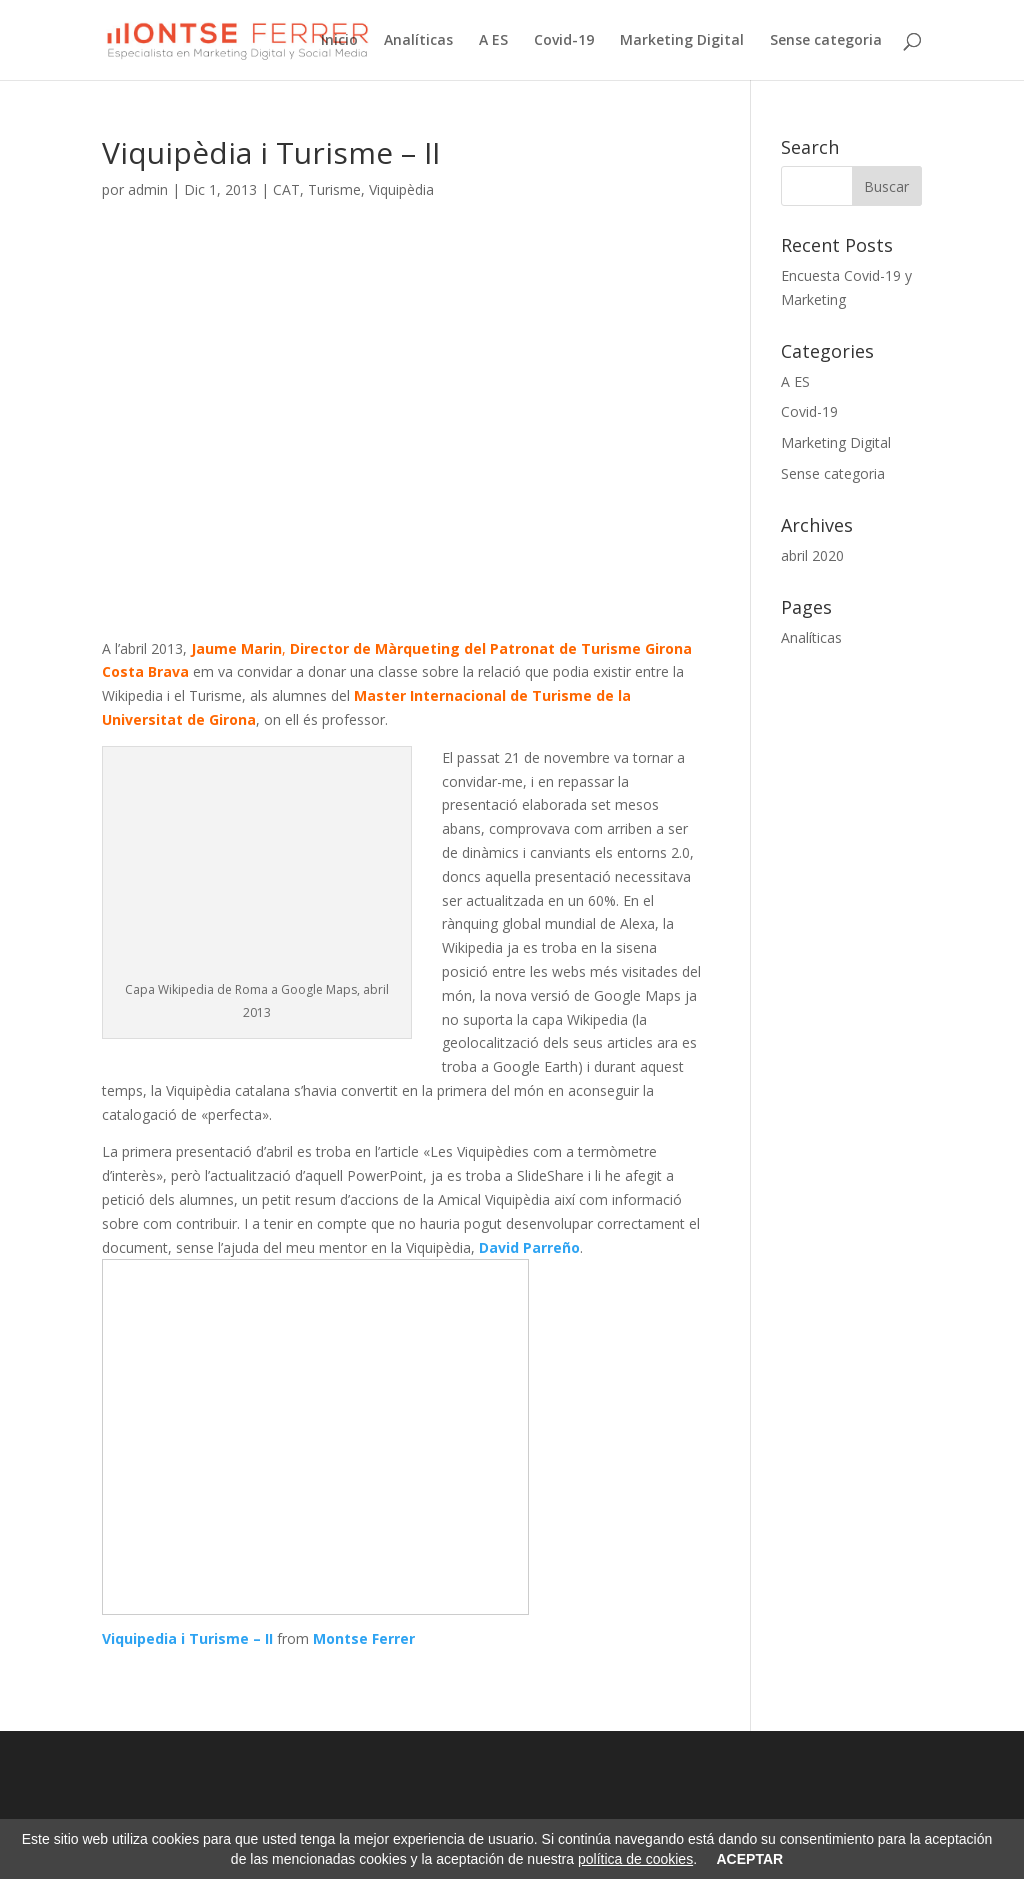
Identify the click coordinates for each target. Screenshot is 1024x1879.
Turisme (334, 189)
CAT (286, 189)
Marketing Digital (682, 41)
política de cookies (635, 1859)
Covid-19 (564, 41)
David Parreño (529, 1247)
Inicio (339, 41)
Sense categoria (826, 41)
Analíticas (418, 41)
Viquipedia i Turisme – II (187, 1638)
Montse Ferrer (364, 1638)
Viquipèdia (401, 189)
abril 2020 (812, 555)
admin (148, 189)
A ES (493, 41)
